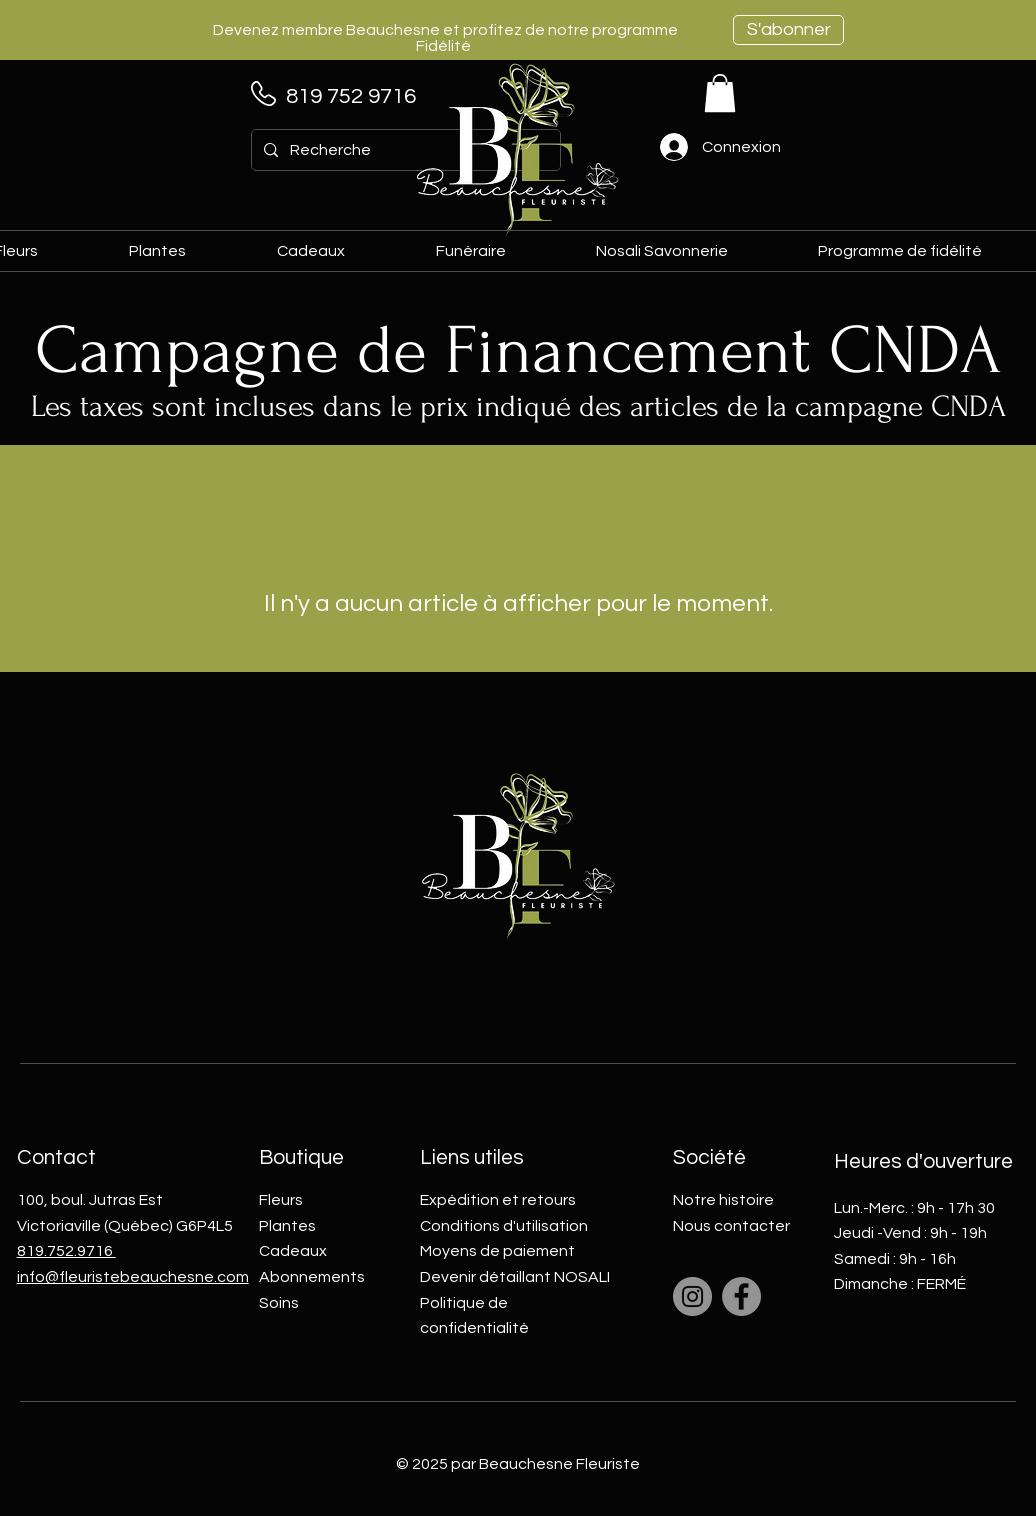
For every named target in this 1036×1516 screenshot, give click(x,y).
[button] (340, 251)
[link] (720, 93)
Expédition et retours (498, 1200)
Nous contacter (731, 1226)
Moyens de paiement (497, 1251)
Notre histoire (723, 1200)
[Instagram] (692, 1296)
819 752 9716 (351, 96)
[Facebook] (741, 1296)
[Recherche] (404, 150)
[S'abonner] (788, 30)
